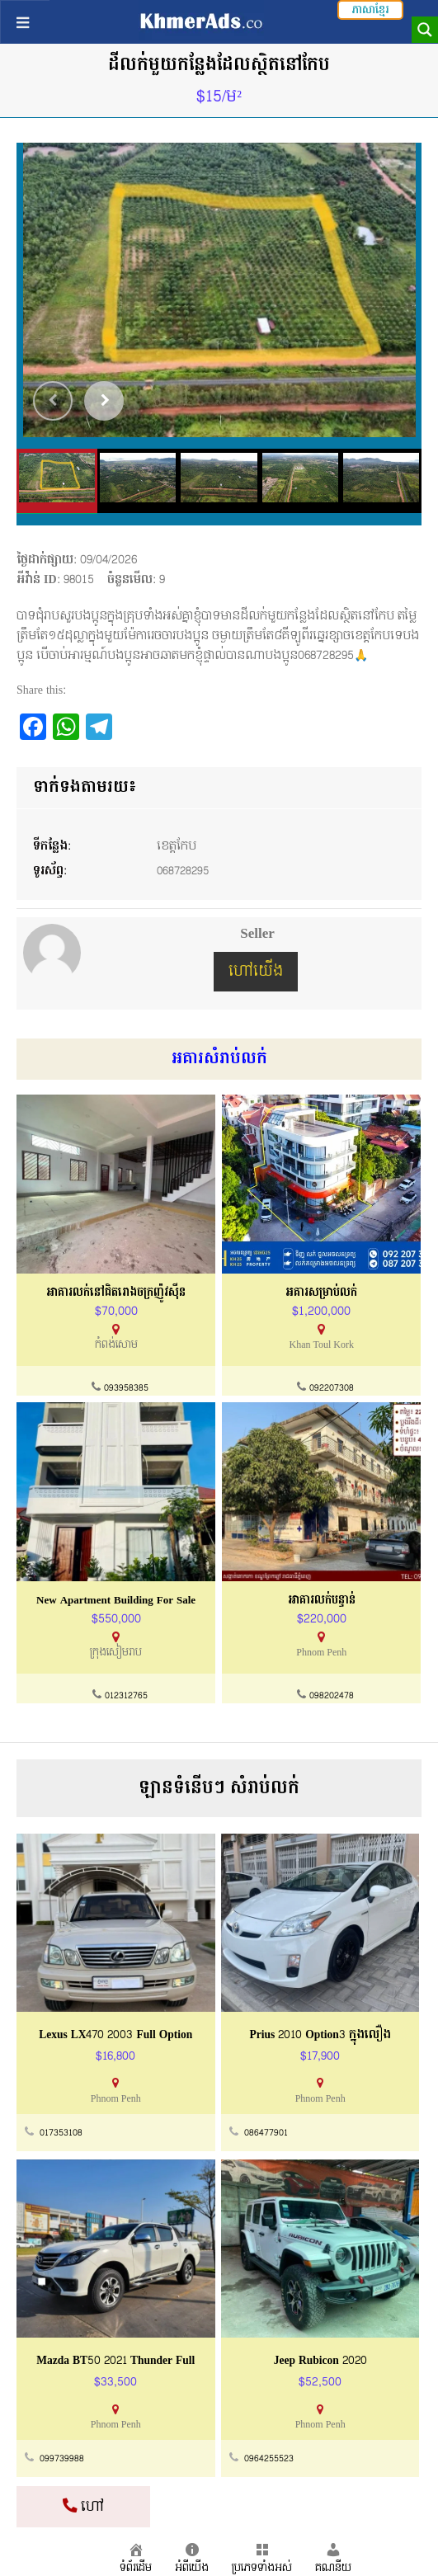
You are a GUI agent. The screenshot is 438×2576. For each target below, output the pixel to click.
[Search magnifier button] (424, 29)
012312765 (126, 1697)
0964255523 (269, 2457)
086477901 (266, 2132)
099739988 (62, 2457)
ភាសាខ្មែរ (370, 10)
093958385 (126, 1388)
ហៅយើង (255, 971)
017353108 (61, 2132)
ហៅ (83, 2506)
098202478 (331, 1697)
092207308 (331, 1388)
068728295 (185, 870)
